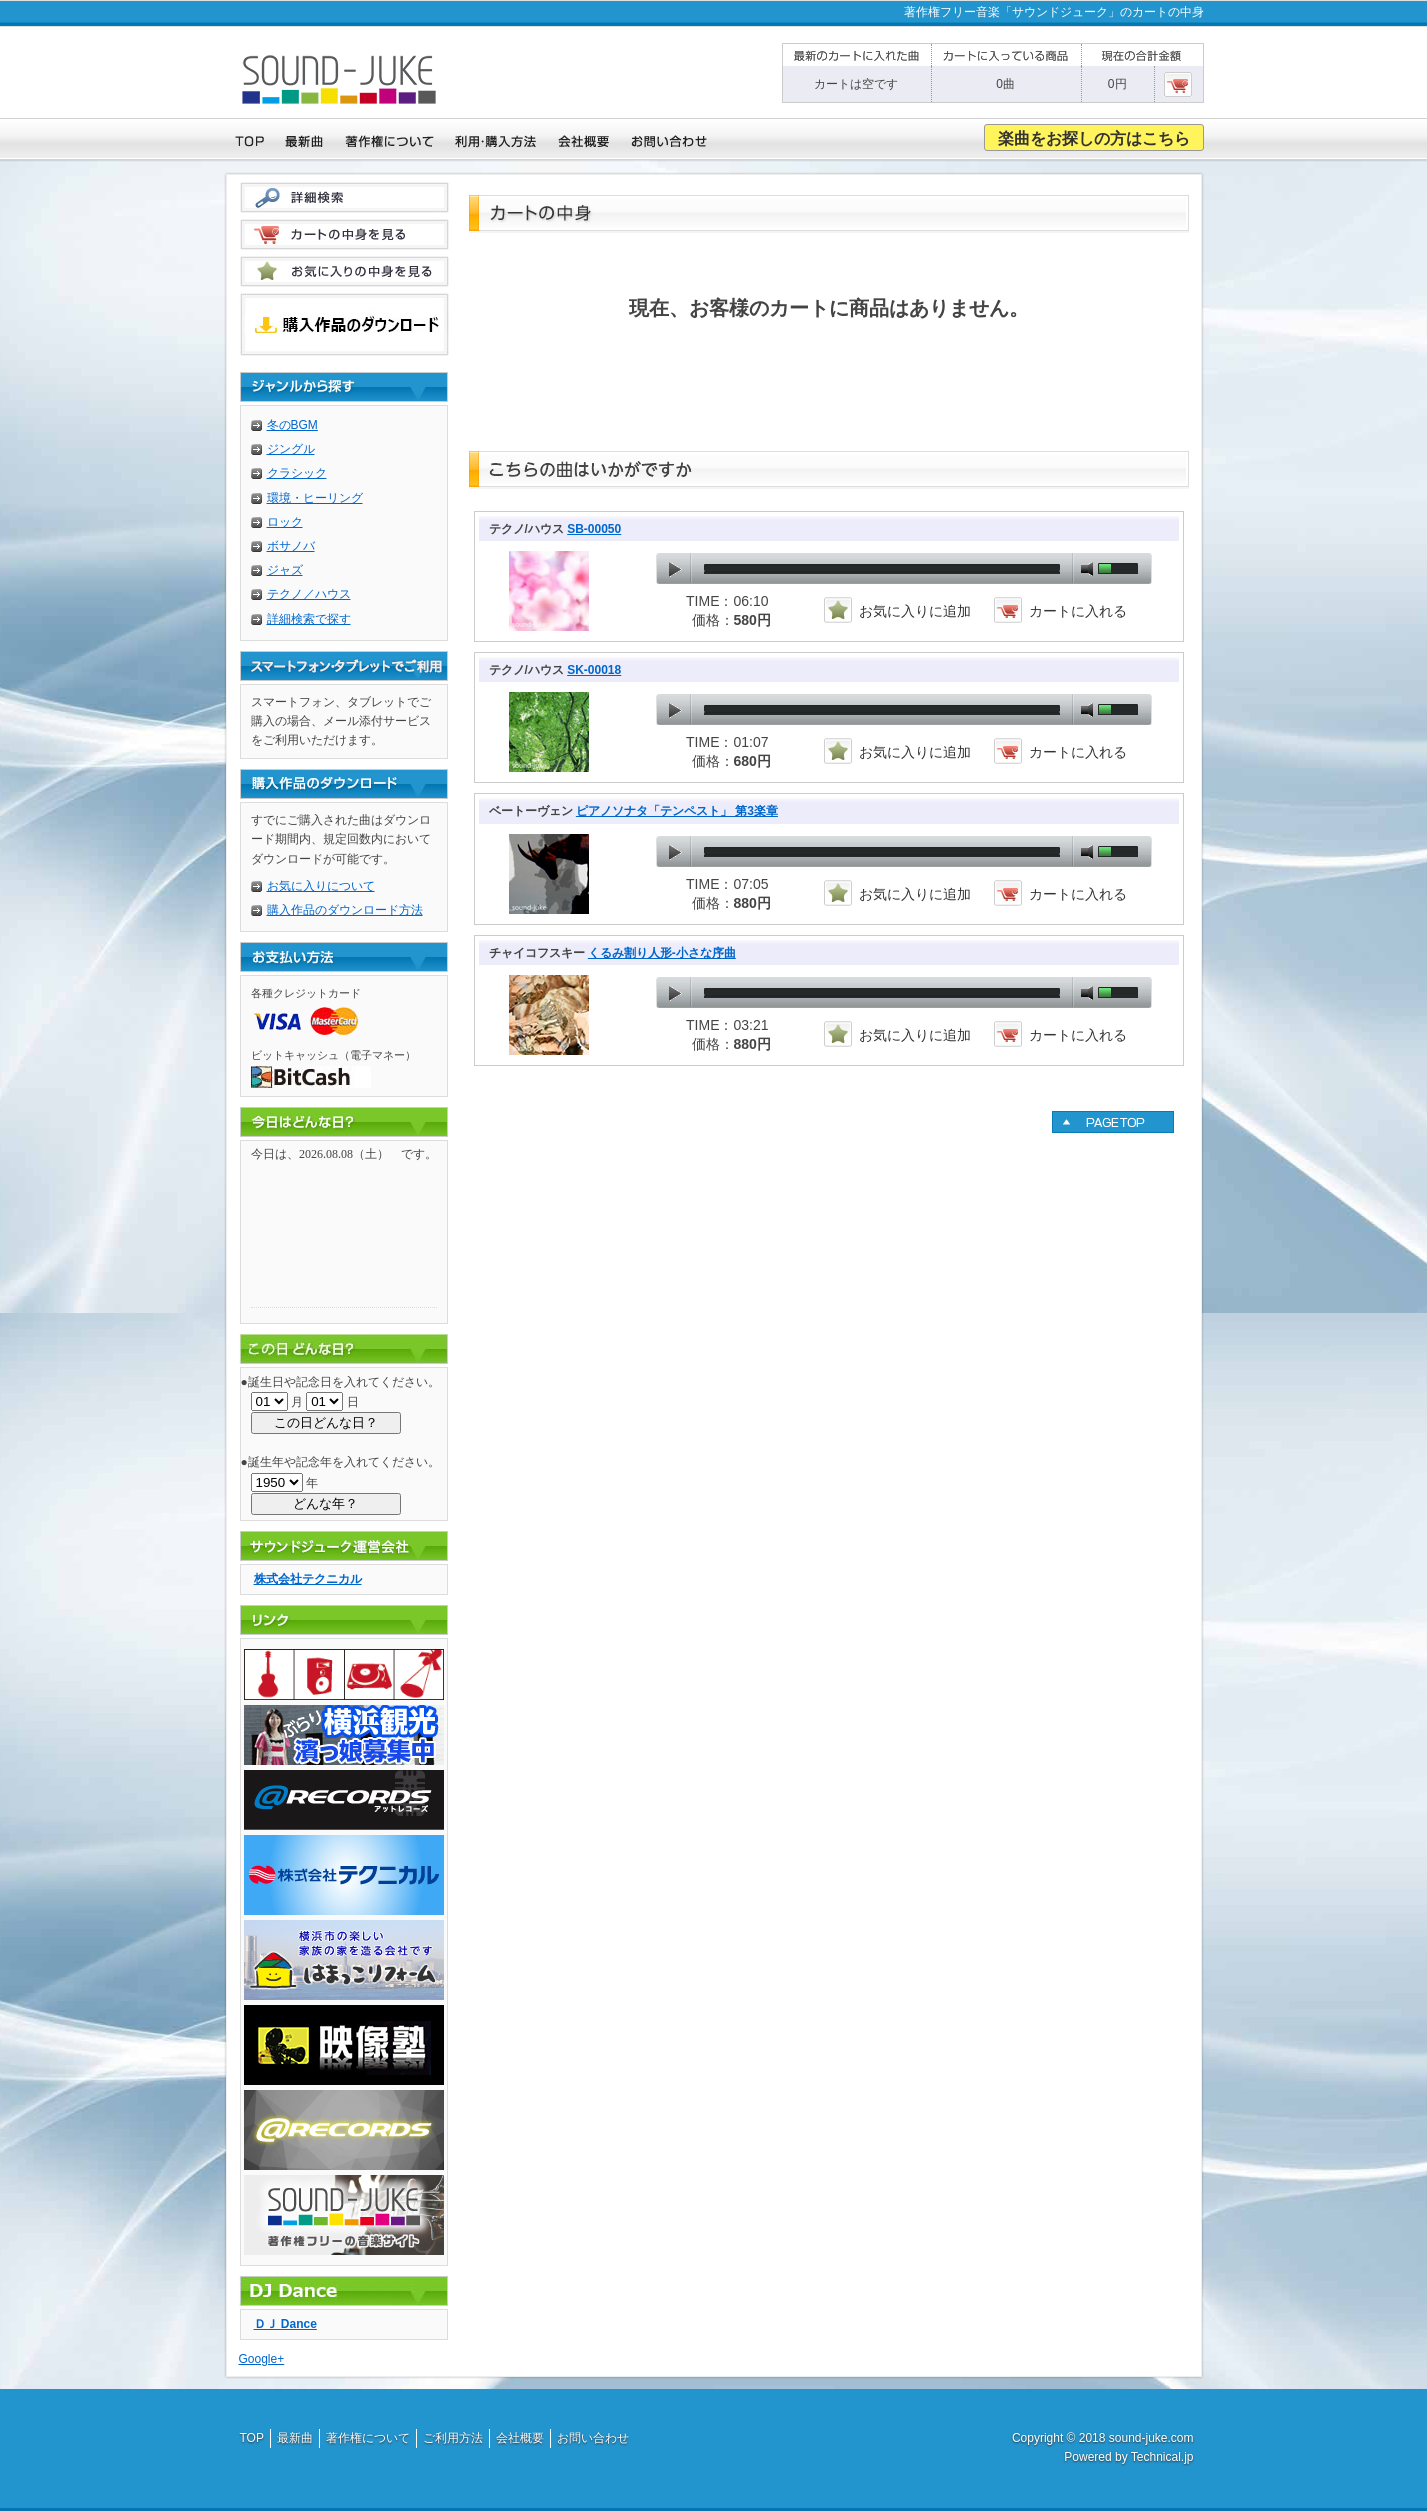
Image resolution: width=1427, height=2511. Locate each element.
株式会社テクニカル (308, 1579)
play (674, 569)
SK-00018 (594, 670)
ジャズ (285, 570)
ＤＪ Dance (285, 2324)
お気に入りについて (321, 886)
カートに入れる (1078, 611)
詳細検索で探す (309, 619)
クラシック (297, 473)
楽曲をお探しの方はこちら (1094, 138)
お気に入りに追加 (915, 611)
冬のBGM (292, 425)
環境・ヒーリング (315, 498)
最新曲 (295, 2438)
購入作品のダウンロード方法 (345, 910)
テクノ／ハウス (309, 594)
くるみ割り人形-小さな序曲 (662, 953)
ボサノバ (291, 546)
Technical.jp (1162, 2457)
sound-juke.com (1151, 2438)
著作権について (368, 2438)
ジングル (291, 449)
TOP (252, 2438)
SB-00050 (594, 529)
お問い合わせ (593, 2438)
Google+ (262, 2359)
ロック (285, 522)
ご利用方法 (453, 2438)
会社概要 (520, 2438)
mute (1087, 569)
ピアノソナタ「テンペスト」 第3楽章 (677, 811)
